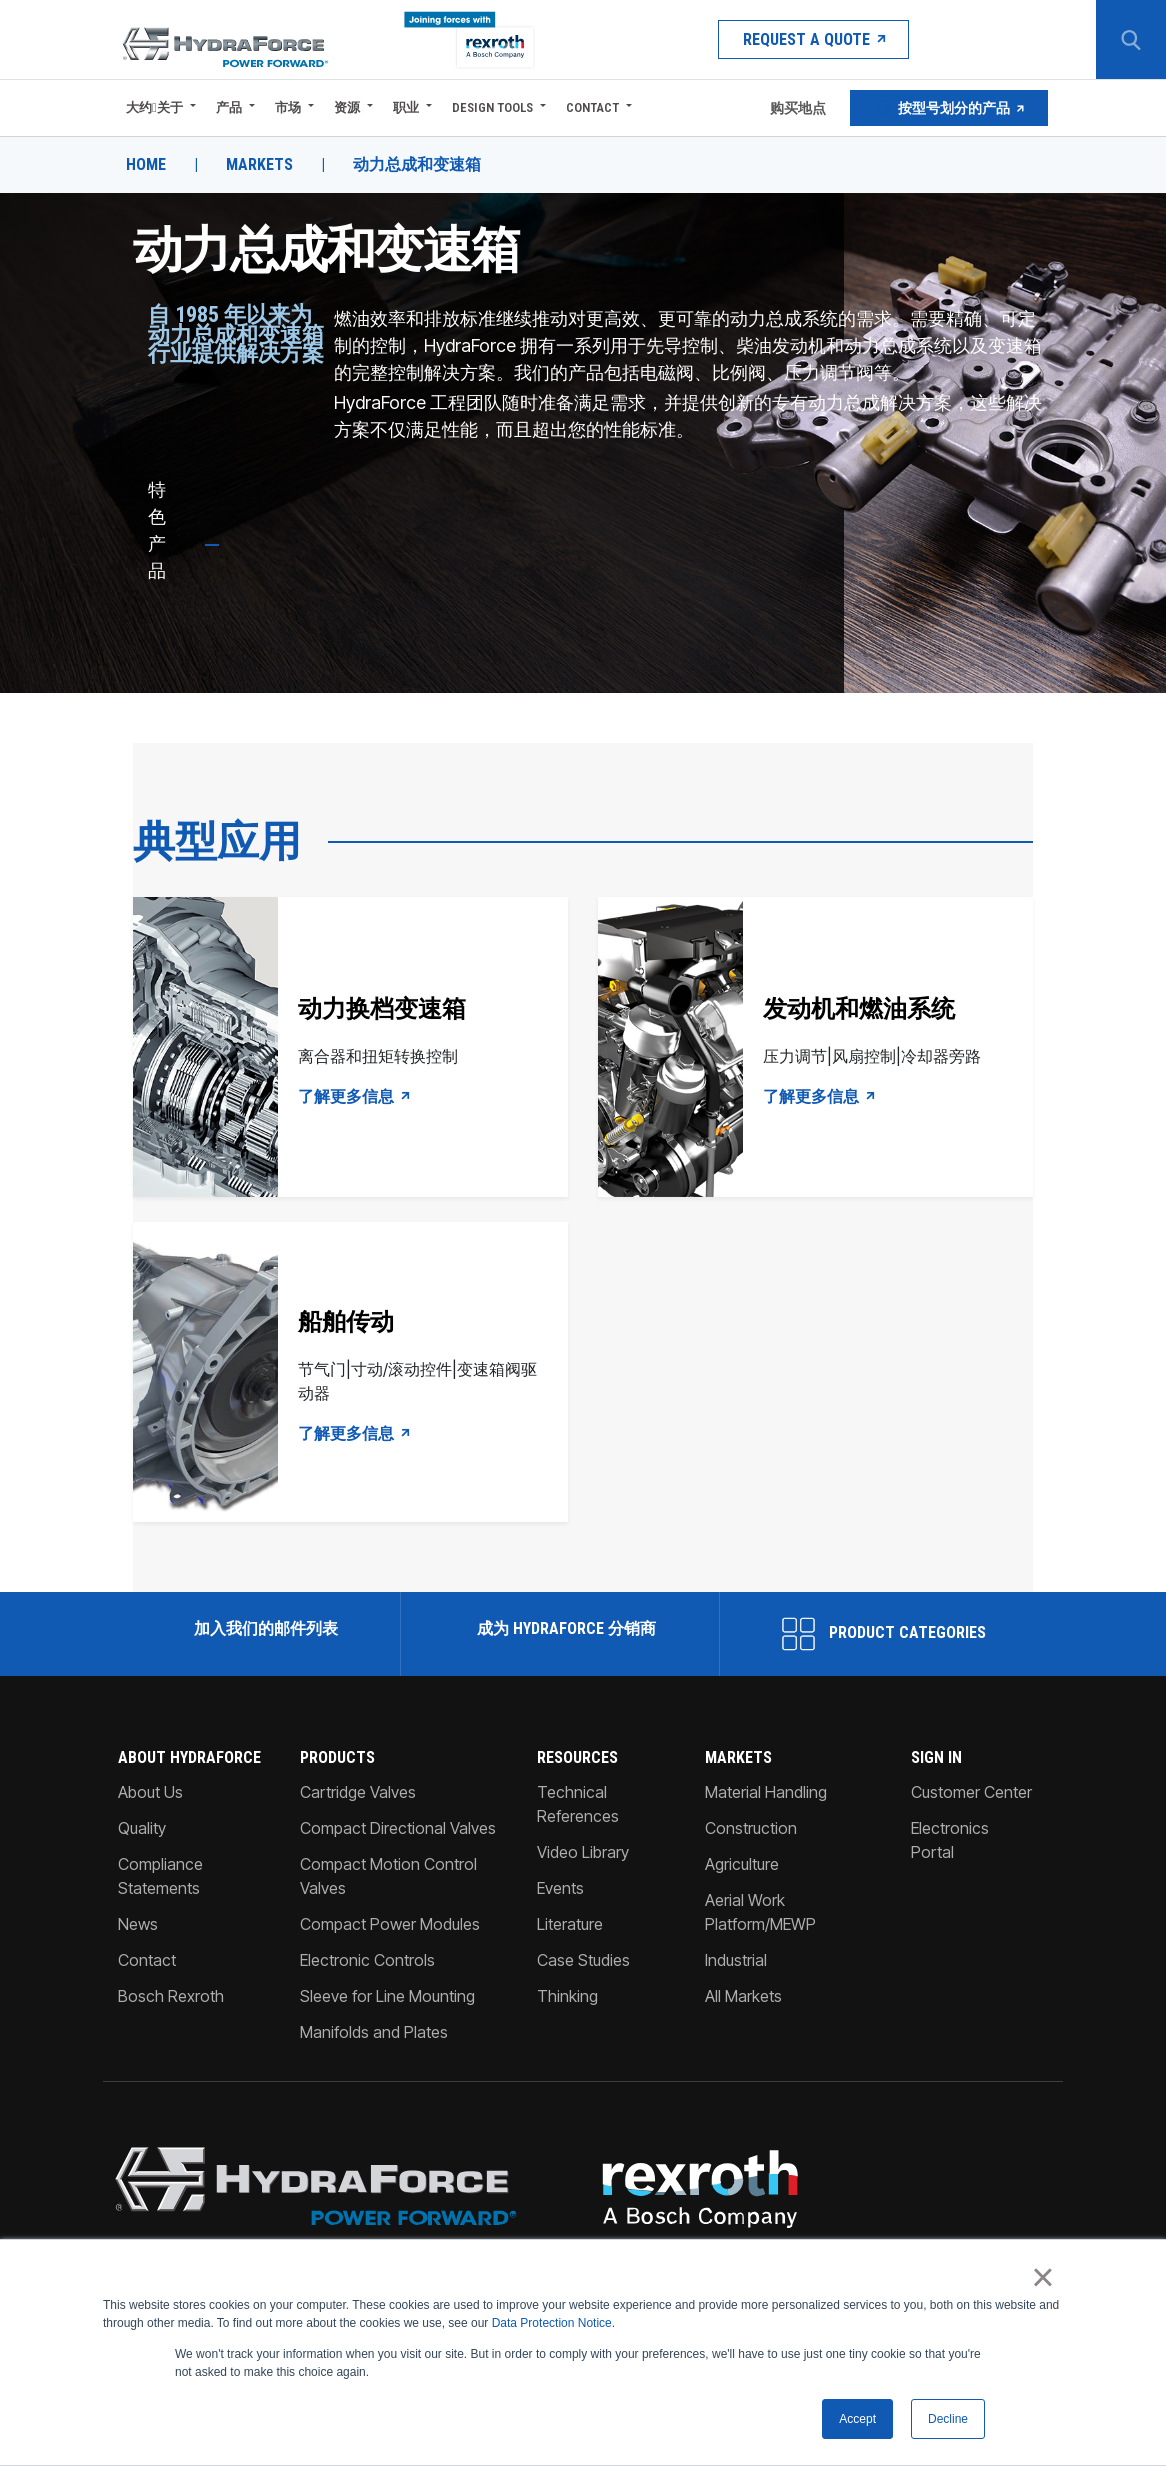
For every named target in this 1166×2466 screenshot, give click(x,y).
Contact (592, 107)
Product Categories (884, 1634)
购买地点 (796, 108)
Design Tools (492, 107)
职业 (406, 107)
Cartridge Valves (358, 1792)
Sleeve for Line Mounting (387, 1996)
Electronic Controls (367, 1960)
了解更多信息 (355, 1097)
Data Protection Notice (552, 2324)
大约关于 (154, 107)
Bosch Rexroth (171, 1996)
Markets (259, 165)
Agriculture (742, 1864)
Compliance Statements (160, 1876)
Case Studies (583, 1960)
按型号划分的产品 (949, 108)
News (138, 1924)
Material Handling (766, 1792)
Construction (751, 1828)
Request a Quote (813, 39)
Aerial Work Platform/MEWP (760, 1912)
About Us (150, 1792)
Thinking (567, 1996)
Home (146, 165)
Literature (570, 1924)
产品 (229, 107)
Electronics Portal (950, 1840)
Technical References (578, 1804)
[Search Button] (1131, 40)
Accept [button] (857, 2419)
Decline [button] (948, 2419)
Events (560, 1888)
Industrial (736, 1960)
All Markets (743, 1996)
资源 (347, 107)
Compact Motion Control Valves (388, 1876)
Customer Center (971, 1792)
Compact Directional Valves (398, 1828)
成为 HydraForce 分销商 (564, 1628)
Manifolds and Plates (374, 2032)
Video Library (583, 1852)
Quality (142, 1828)
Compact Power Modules (390, 1924)
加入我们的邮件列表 (264, 1628)
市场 (288, 107)
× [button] (1042, 2278)
